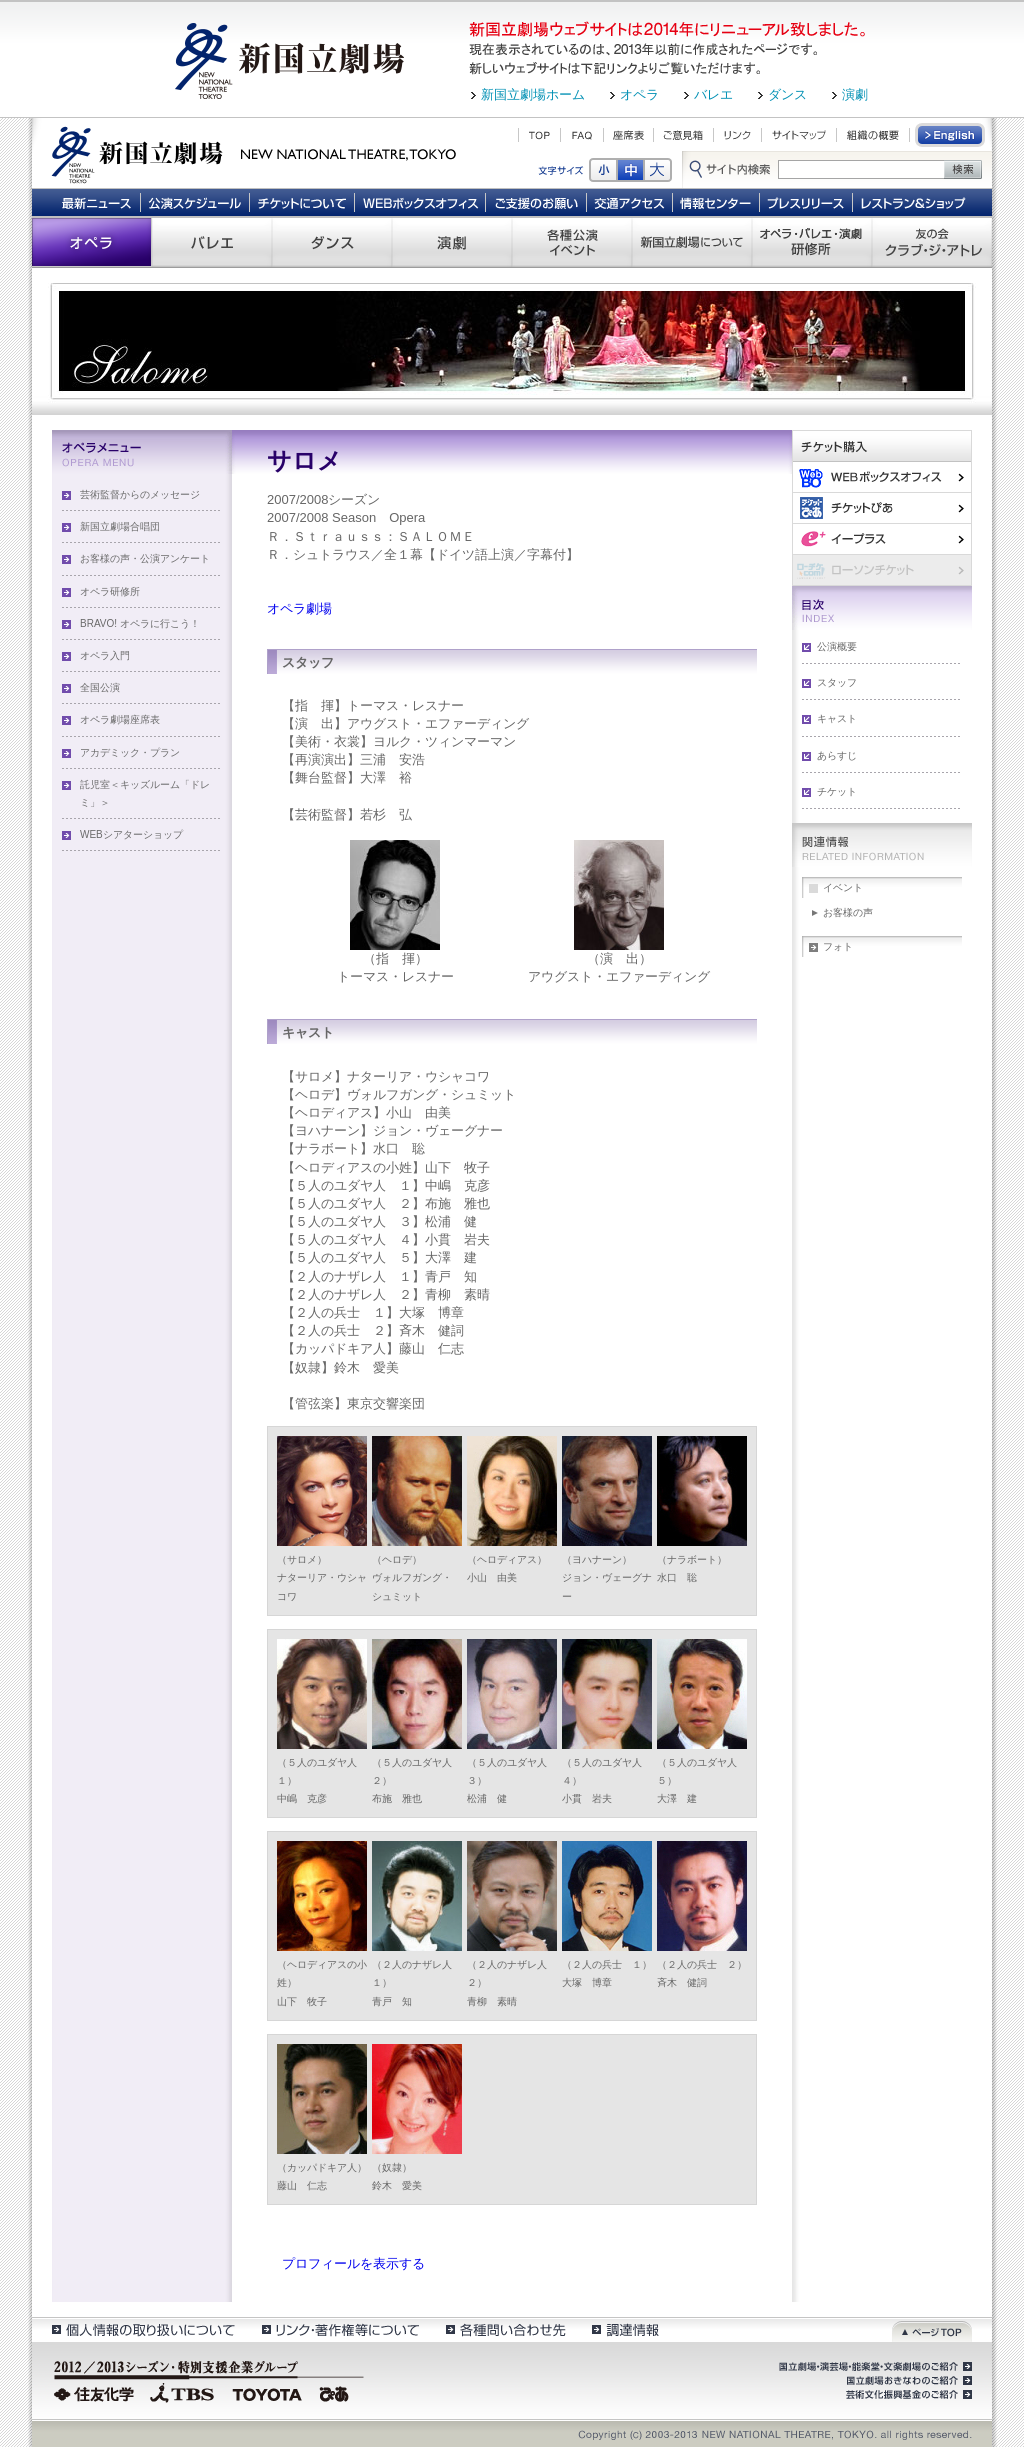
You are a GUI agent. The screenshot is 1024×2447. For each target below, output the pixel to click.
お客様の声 (848, 912)
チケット (837, 791)
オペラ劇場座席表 (120, 719)
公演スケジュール (194, 202)
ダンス (787, 94)
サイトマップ (799, 135)
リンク (737, 135)
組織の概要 (873, 135)
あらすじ (837, 755)
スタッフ (837, 682)
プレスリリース (806, 202)
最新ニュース (96, 202)
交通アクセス (630, 202)
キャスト (837, 718)
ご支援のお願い (536, 202)
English (951, 135)
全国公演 (100, 687)
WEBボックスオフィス (420, 202)
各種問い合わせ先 (504, 2329)
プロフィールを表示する (353, 2263)
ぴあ (882, 507)
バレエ (713, 94)
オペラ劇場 (299, 608)
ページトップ (932, 2329)
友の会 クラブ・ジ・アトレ (932, 242)
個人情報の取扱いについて (142, 2329)
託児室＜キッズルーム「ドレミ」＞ (145, 793)
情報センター (716, 202)
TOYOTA (268, 2392)
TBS (182, 2392)
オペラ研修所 (110, 591)
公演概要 (837, 646)
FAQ (582, 135)
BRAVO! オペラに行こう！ (140, 623)
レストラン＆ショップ (914, 202)
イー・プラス (882, 538)
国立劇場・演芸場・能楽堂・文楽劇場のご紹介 (873, 2367)
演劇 (855, 94)
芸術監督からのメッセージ (140, 494)
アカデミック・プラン (130, 752)
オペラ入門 (105, 655)
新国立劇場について (692, 242)
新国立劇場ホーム (533, 94)
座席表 (628, 135)
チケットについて (301, 202)
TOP (539, 135)
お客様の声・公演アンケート (145, 558)
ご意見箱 (683, 135)
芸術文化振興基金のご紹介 (907, 2395)
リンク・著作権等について (339, 2329)
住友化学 (96, 2392)
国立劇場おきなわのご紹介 (907, 2381)
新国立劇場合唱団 (120, 526)
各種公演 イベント (572, 242)
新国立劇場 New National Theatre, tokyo (254, 153)
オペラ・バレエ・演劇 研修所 (812, 242)
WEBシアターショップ (131, 834)
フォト (838, 946)
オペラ (639, 94)
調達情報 (625, 2329)
